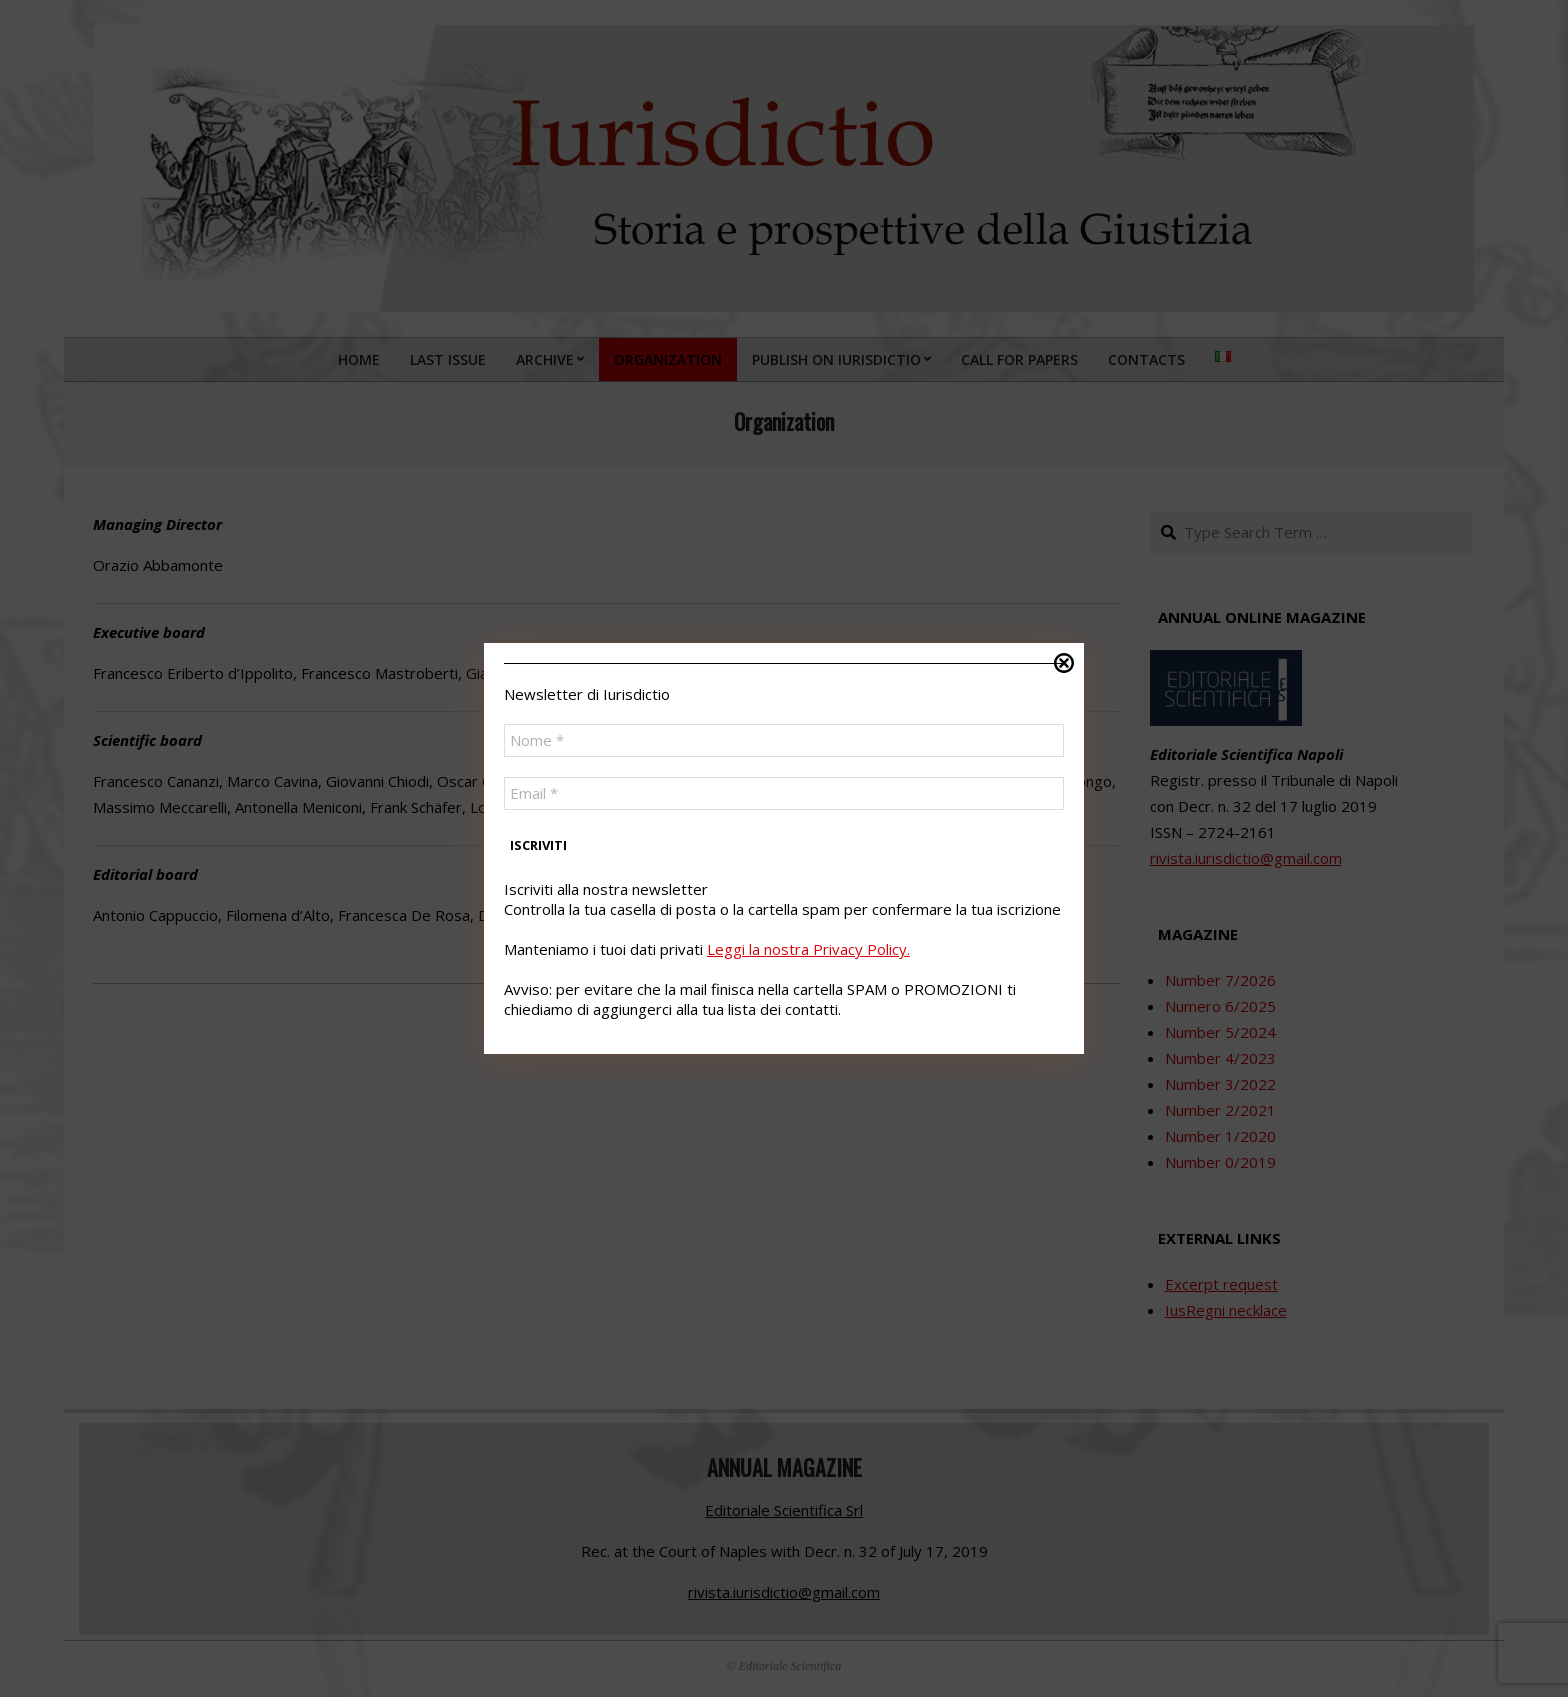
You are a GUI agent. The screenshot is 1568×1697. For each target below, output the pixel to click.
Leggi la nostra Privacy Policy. (808, 949)
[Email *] (784, 793)
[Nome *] (784, 740)
